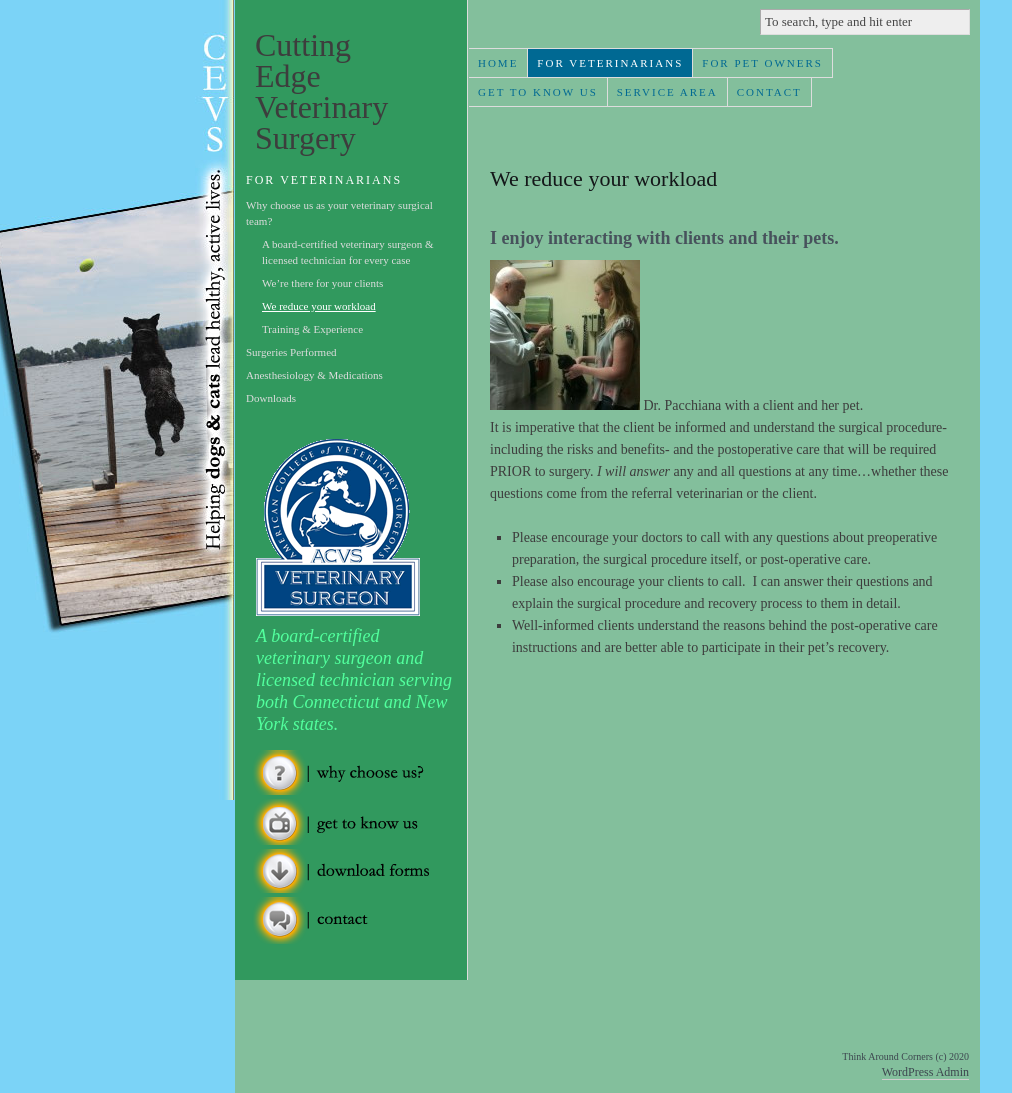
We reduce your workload (319, 306)
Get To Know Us (538, 92)
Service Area (667, 92)
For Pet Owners (762, 63)
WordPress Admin (925, 1072)
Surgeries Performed (291, 352)
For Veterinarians (610, 63)
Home (498, 63)
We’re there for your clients (322, 283)
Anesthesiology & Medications (314, 375)
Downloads (271, 398)
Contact (769, 92)
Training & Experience (312, 329)
